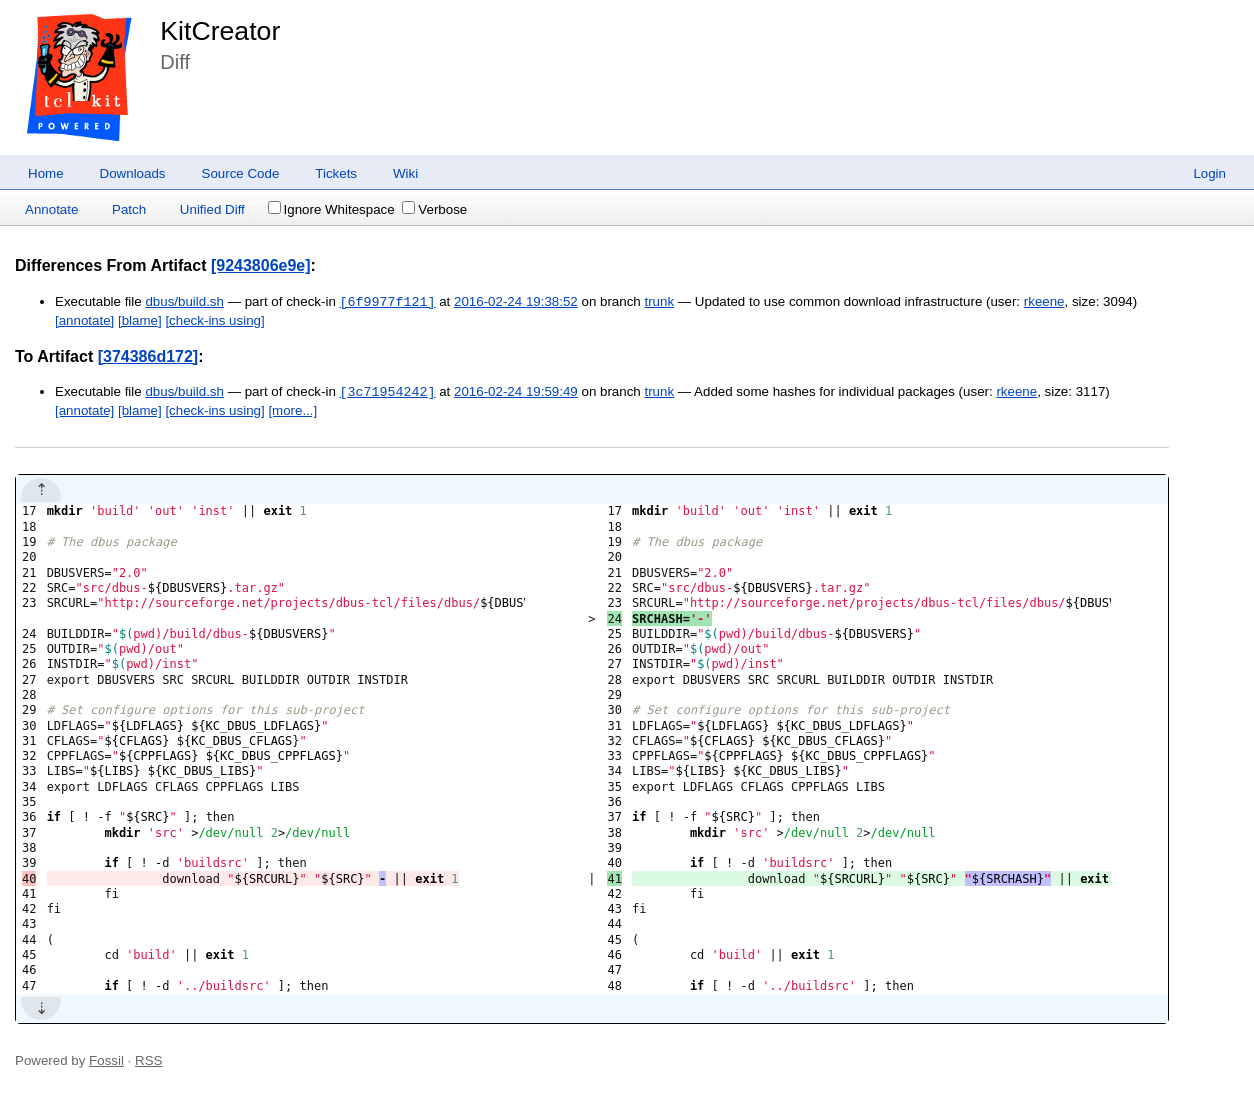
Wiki (405, 173)
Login (1209, 173)
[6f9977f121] (388, 302)
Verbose (434, 209)
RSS (148, 1060)
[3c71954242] (388, 392)
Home (46, 173)
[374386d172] (148, 356)
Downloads (133, 173)
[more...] (292, 410)
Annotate (51, 209)
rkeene (1044, 302)
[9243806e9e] (261, 265)
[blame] (140, 320)
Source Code (241, 173)
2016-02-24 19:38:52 (516, 302)
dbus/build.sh (184, 302)
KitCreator (220, 31)
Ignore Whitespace (331, 209)
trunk (659, 302)
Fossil (106, 1060)
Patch (129, 209)
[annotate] (84, 320)
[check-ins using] (214, 320)
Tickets (336, 173)
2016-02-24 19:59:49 (516, 392)
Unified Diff (212, 209)
